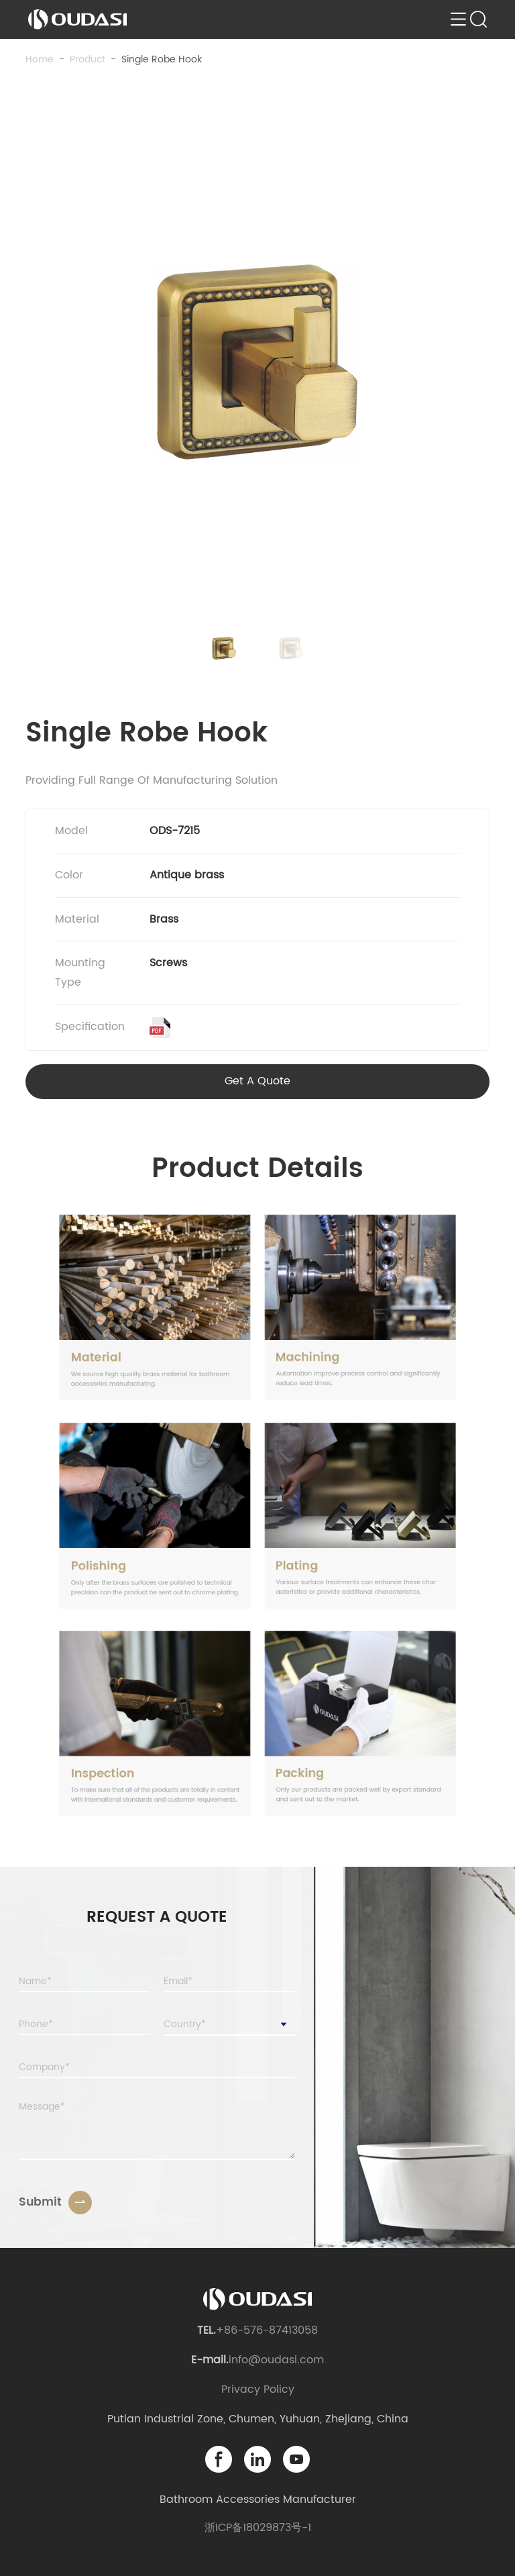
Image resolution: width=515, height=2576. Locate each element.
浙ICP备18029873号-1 (258, 2528)
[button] (224, 648)
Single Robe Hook (161, 59)
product (87, 59)
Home (39, 59)
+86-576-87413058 (267, 2330)
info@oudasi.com (276, 2360)
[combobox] (229, 2025)
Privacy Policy (257, 2389)
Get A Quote (257, 1081)
